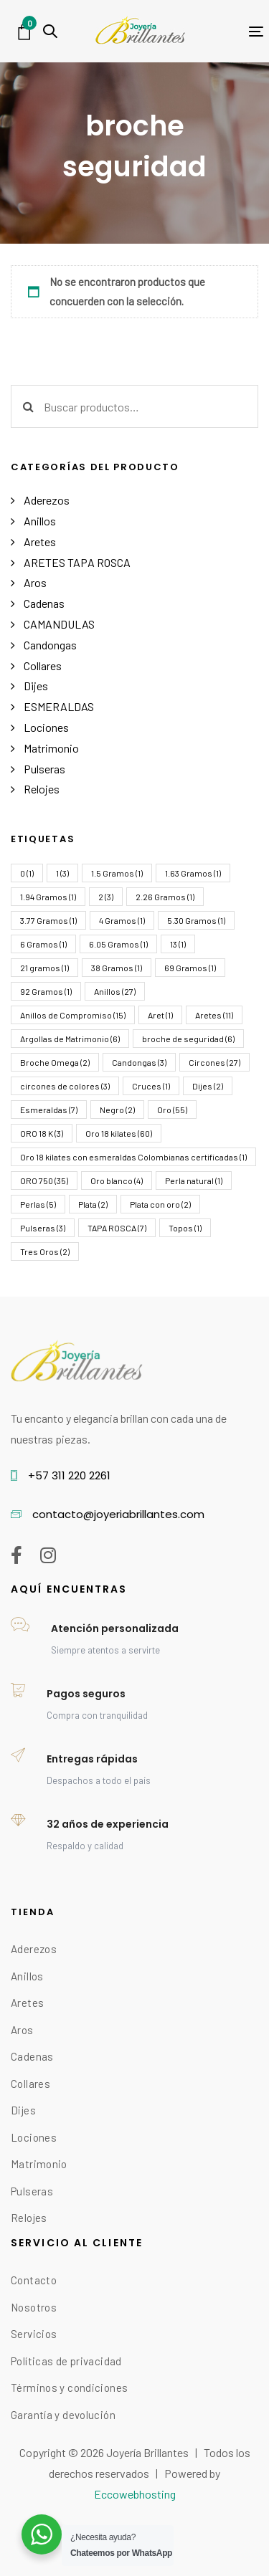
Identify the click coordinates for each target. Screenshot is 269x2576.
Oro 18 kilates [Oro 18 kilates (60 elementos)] (118, 1133)
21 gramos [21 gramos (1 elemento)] (44, 968)
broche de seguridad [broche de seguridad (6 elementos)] (188, 1039)
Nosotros (34, 2307)
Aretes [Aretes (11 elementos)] (214, 1015)
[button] (50, 31)
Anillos (40, 521)
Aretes (40, 541)
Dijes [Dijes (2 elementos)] (207, 1086)
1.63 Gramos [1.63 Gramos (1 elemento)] (193, 873)
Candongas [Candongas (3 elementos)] (139, 1062)
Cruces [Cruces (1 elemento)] (151, 1086)
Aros (35, 582)
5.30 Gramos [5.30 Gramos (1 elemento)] (196, 920)
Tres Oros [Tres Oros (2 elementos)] (45, 1251)
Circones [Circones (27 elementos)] (214, 1062)
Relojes (42, 789)
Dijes (36, 685)
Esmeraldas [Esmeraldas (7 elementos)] (48, 1110)
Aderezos (47, 500)
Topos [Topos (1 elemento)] (185, 1228)
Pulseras (44, 769)
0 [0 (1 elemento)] (27, 873)
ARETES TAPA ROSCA (77, 562)
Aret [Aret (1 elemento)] (160, 1015)
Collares (43, 665)
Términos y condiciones (69, 2387)
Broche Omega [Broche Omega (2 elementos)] (55, 1062)
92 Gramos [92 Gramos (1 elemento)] (46, 991)
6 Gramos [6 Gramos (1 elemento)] (43, 944)
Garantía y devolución (63, 2414)
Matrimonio (51, 748)
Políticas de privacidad (66, 2361)
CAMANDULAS (59, 624)
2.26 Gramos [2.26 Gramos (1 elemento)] (165, 897)
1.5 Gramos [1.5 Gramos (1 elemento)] (117, 873)
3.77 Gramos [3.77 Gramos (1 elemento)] (48, 920)
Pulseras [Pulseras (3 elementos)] (42, 1228)
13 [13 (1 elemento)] (178, 944)
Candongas (50, 645)
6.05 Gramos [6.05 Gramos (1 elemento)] (118, 944)
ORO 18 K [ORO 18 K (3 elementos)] (41, 1133)
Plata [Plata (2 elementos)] (93, 1204)
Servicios (34, 2333)
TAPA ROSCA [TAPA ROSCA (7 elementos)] (117, 1228)
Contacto (34, 2280)
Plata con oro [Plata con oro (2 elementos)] (160, 1204)
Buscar (27, 406)
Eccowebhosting (135, 2494)
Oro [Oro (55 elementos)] (172, 1110)
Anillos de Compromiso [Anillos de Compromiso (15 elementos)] (73, 1015)
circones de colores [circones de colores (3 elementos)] (65, 1086)
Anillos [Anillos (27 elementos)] (115, 991)
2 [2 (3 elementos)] (105, 897)
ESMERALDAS (59, 706)
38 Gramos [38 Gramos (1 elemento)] (116, 968)
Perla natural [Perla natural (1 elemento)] (193, 1180)
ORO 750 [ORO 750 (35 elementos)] (44, 1180)
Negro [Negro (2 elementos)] (117, 1110)
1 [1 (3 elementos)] (62, 873)
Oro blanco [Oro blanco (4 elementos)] (116, 1180)
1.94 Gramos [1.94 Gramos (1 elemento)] (48, 897)
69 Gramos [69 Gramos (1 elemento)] (190, 968)
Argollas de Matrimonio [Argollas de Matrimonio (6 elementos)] (70, 1039)
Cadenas (44, 603)
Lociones (46, 727)
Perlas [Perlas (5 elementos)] (38, 1204)
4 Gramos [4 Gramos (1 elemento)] (122, 920)
